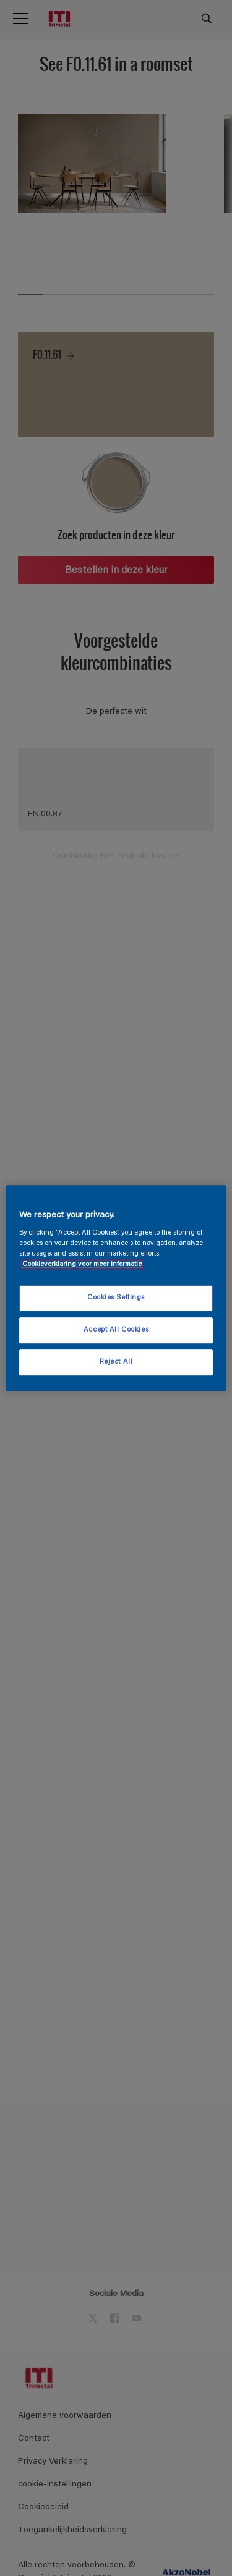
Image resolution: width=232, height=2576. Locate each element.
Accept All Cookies (116, 1330)
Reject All (116, 1362)
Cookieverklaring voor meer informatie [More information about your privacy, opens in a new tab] (82, 1264)
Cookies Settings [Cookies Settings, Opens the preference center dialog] (116, 1298)
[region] (116, 1288)
